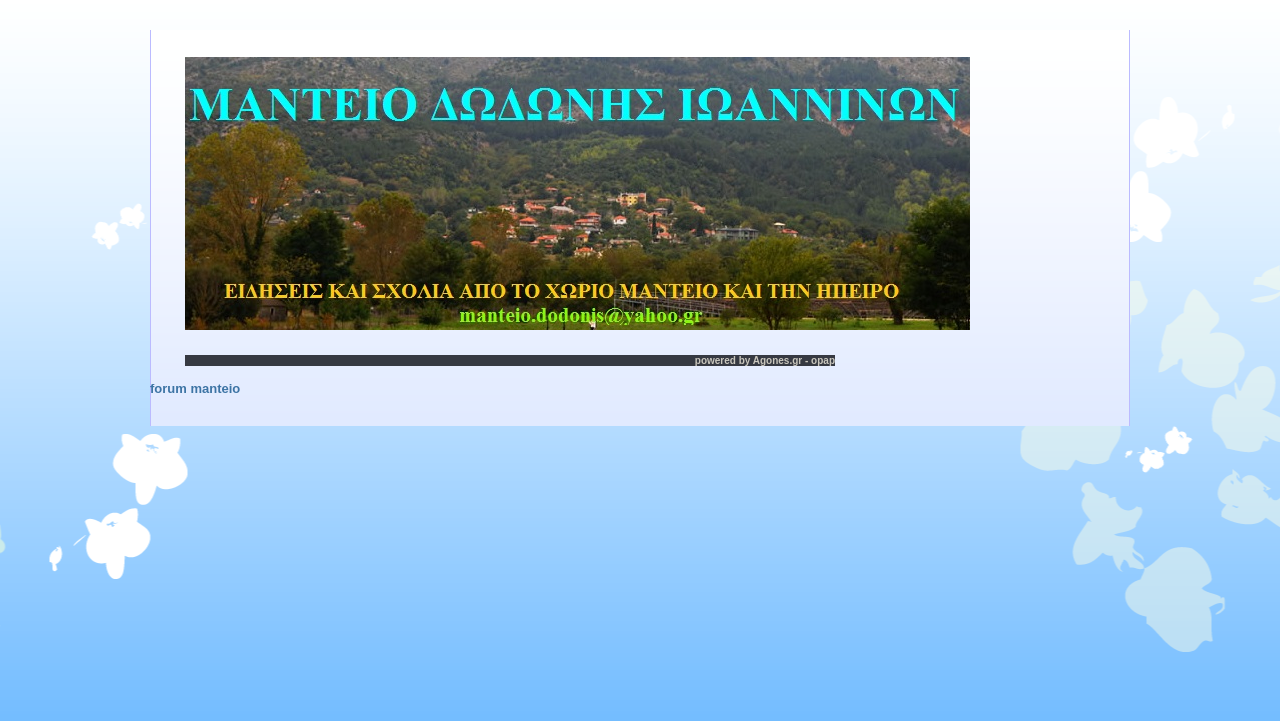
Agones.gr (777, 360)
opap (823, 360)
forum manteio (195, 388)
